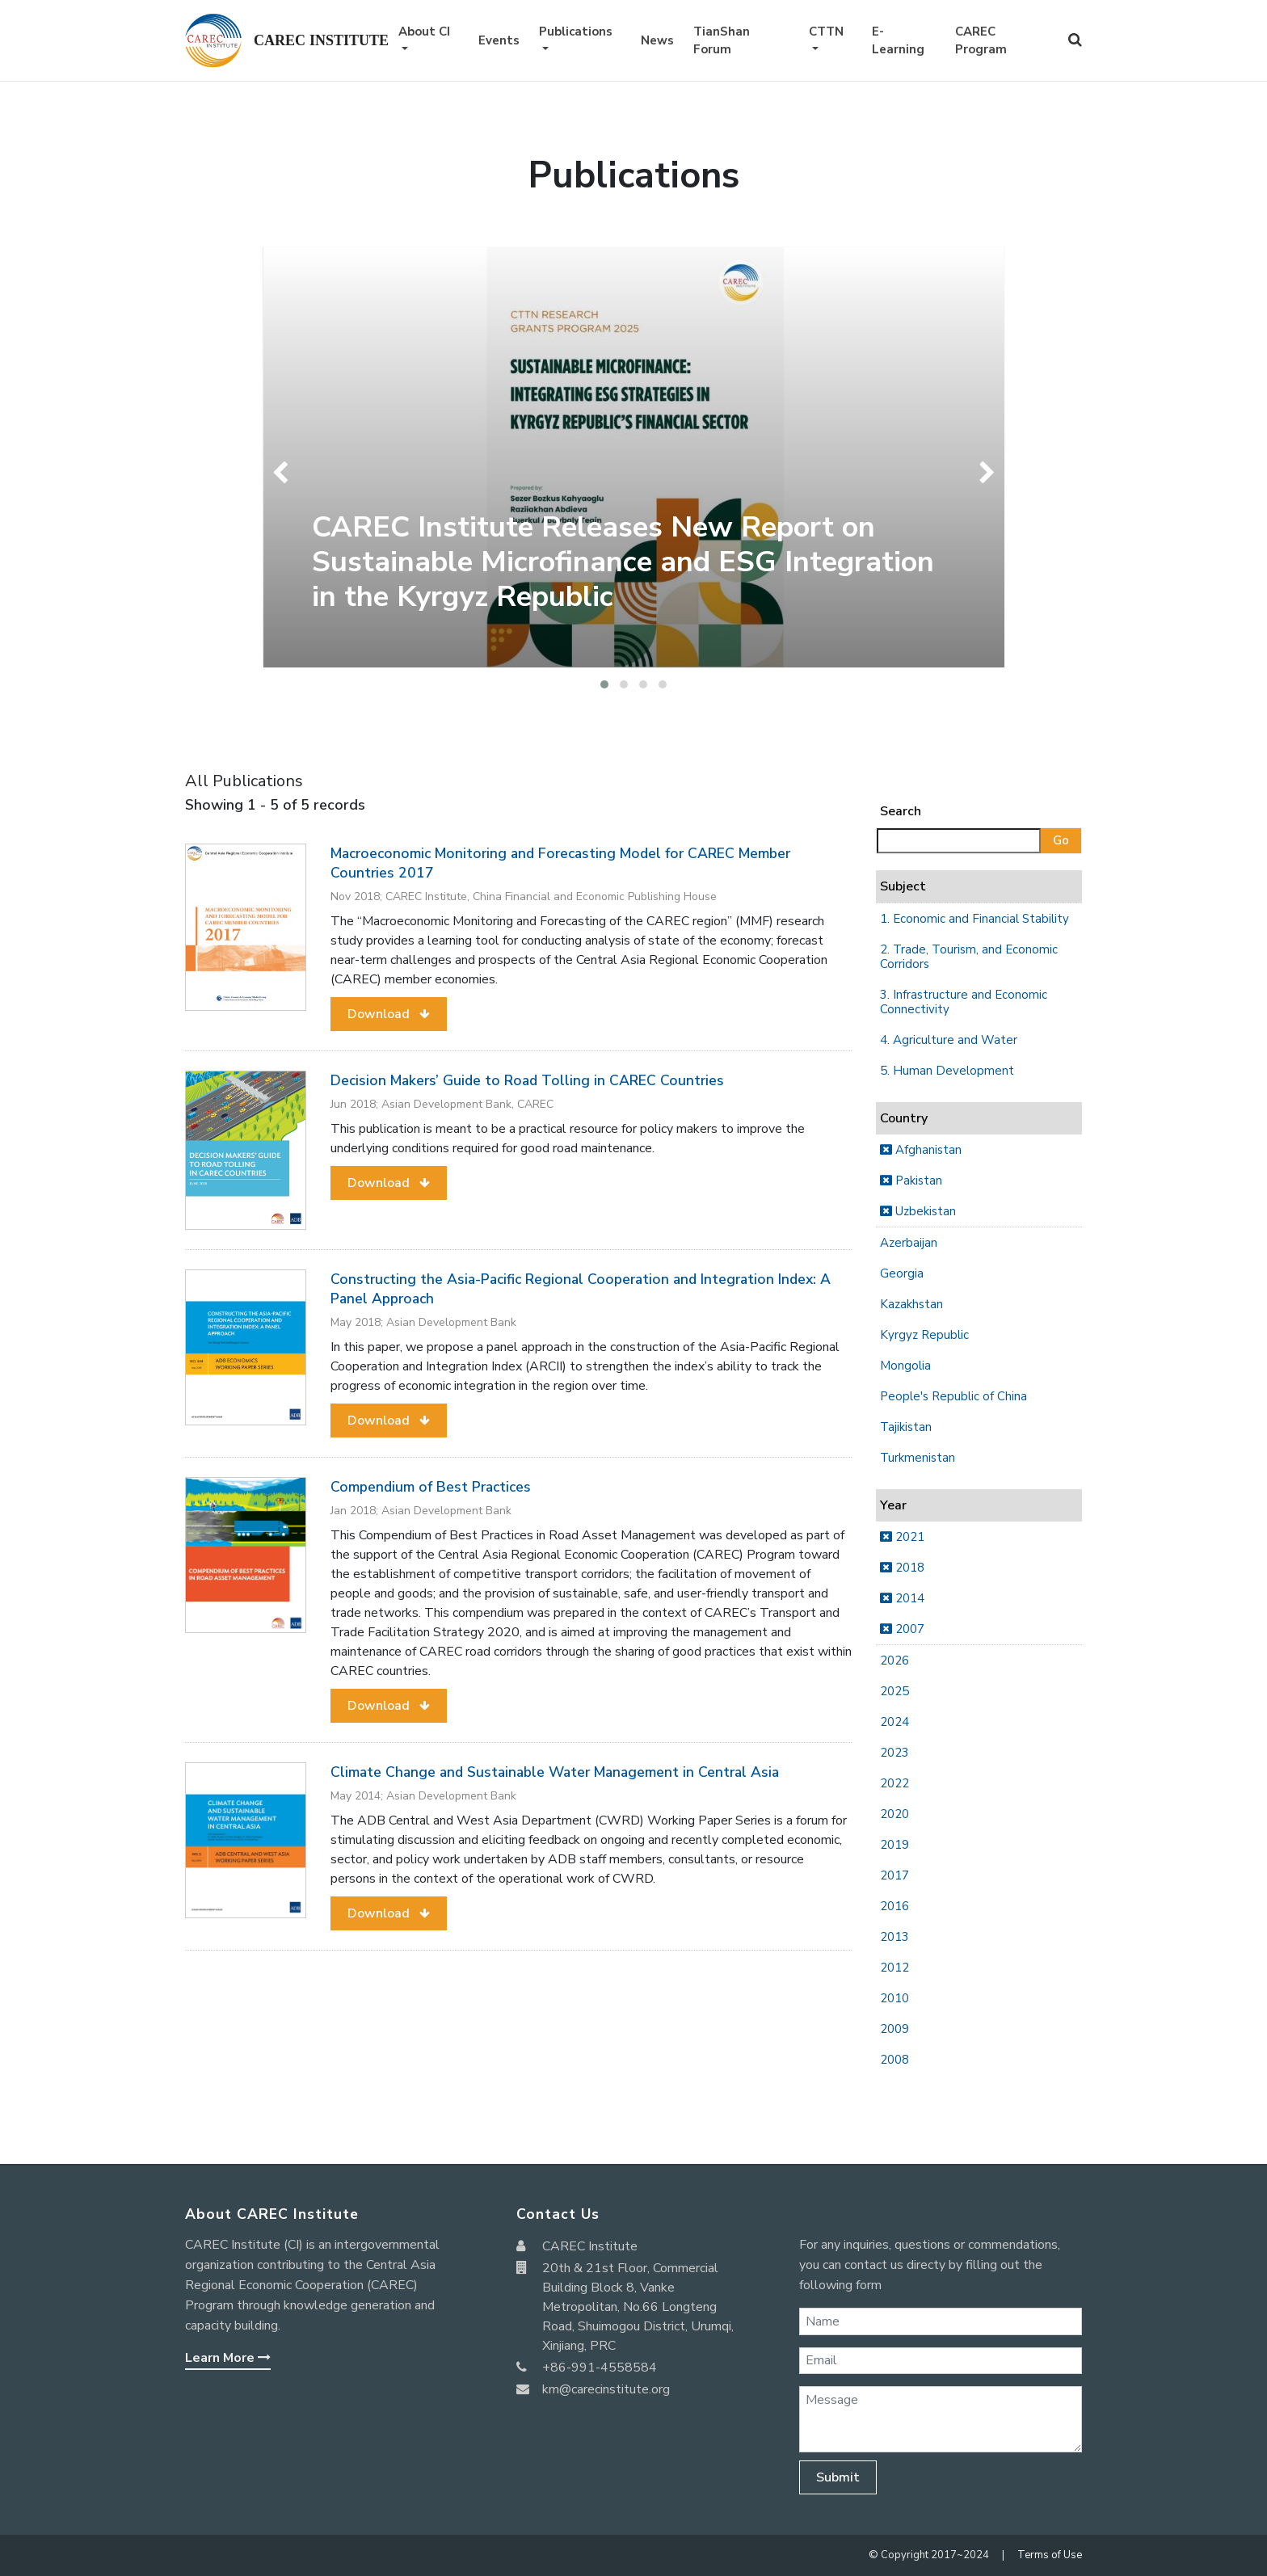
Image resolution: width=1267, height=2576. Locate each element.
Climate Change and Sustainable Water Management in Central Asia (554, 1772)
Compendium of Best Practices (430, 1486)
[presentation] (284, 472)
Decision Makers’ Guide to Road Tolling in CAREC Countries (527, 1080)
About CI (424, 31)
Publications (575, 31)
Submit (838, 2477)
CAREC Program (981, 40)
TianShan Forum (721, 40)
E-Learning (898, 40)
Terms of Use (1049, 2555)
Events (499, 40)
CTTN (826, 31)
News (657, 40)
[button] (604, 684)
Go (1061, 840)
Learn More (228, 2358)
